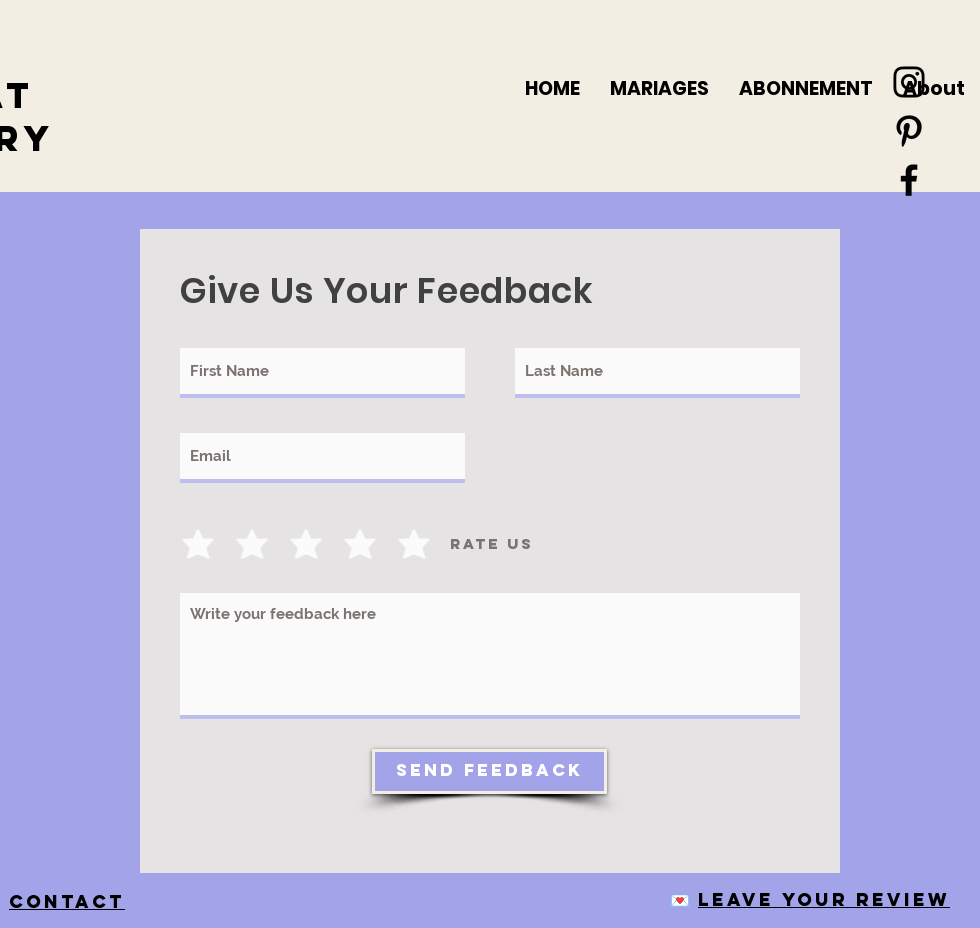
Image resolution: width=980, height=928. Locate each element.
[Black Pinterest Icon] (909, 131)
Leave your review (824, 899)
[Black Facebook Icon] (909, 180)
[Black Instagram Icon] (909, 82)
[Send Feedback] (489, 771)
